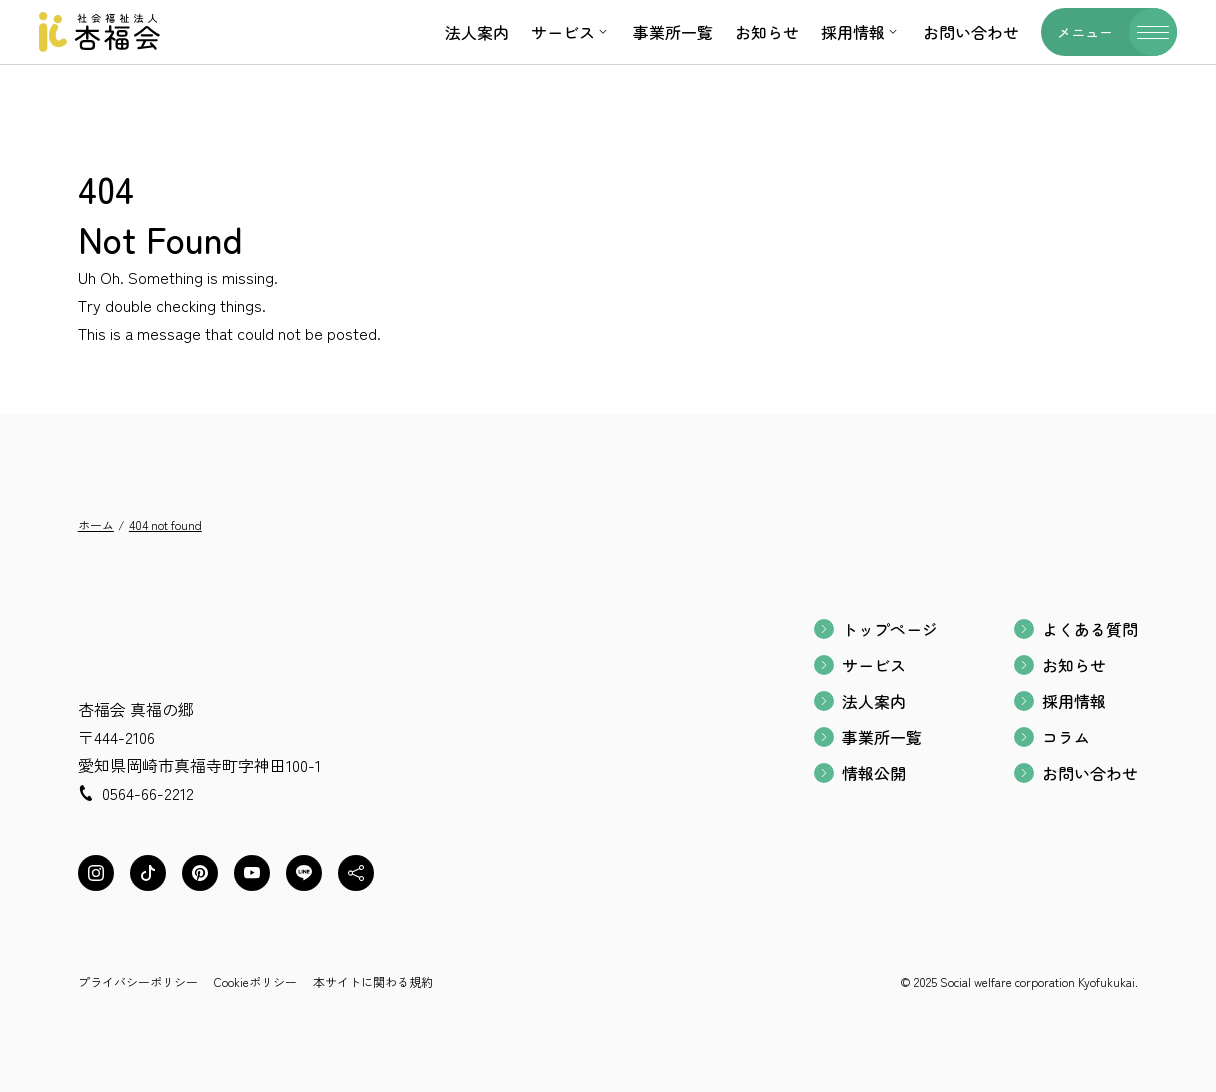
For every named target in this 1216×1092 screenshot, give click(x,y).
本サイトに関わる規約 (373, 981)
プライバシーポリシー (138, 981)
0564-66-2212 (148, 793)
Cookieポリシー (255, 981)
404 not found (165, 524)
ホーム (96, 524)
